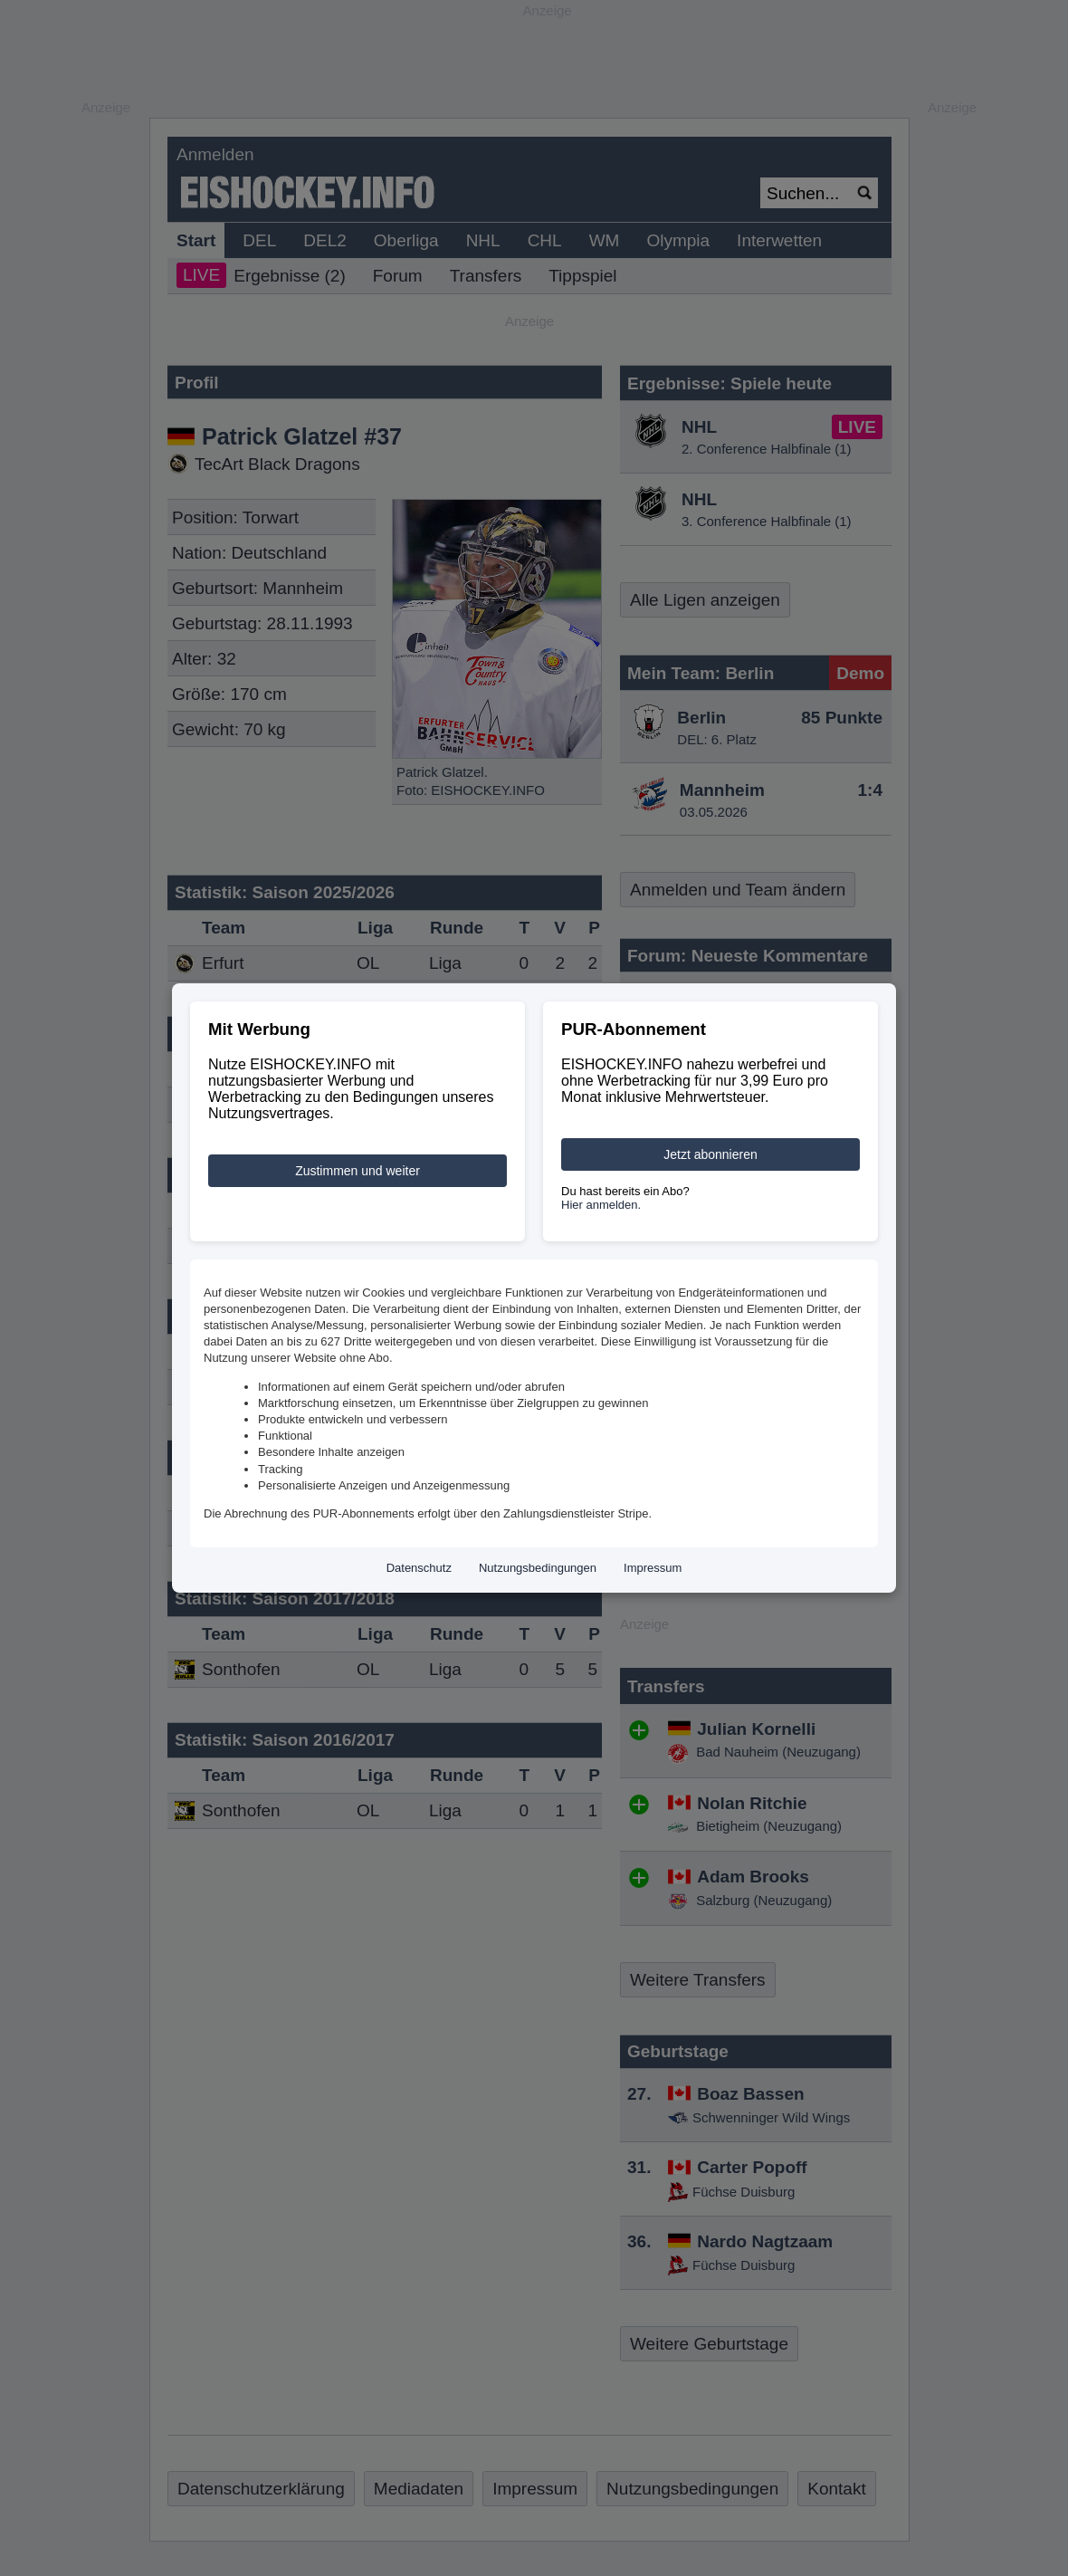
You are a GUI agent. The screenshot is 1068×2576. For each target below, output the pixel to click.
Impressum (653, 1568)
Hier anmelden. (601, 1204)
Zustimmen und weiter (357, 1171)
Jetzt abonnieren (710, 1154)
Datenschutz (419, 1568)
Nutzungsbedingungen (537, 1568)
